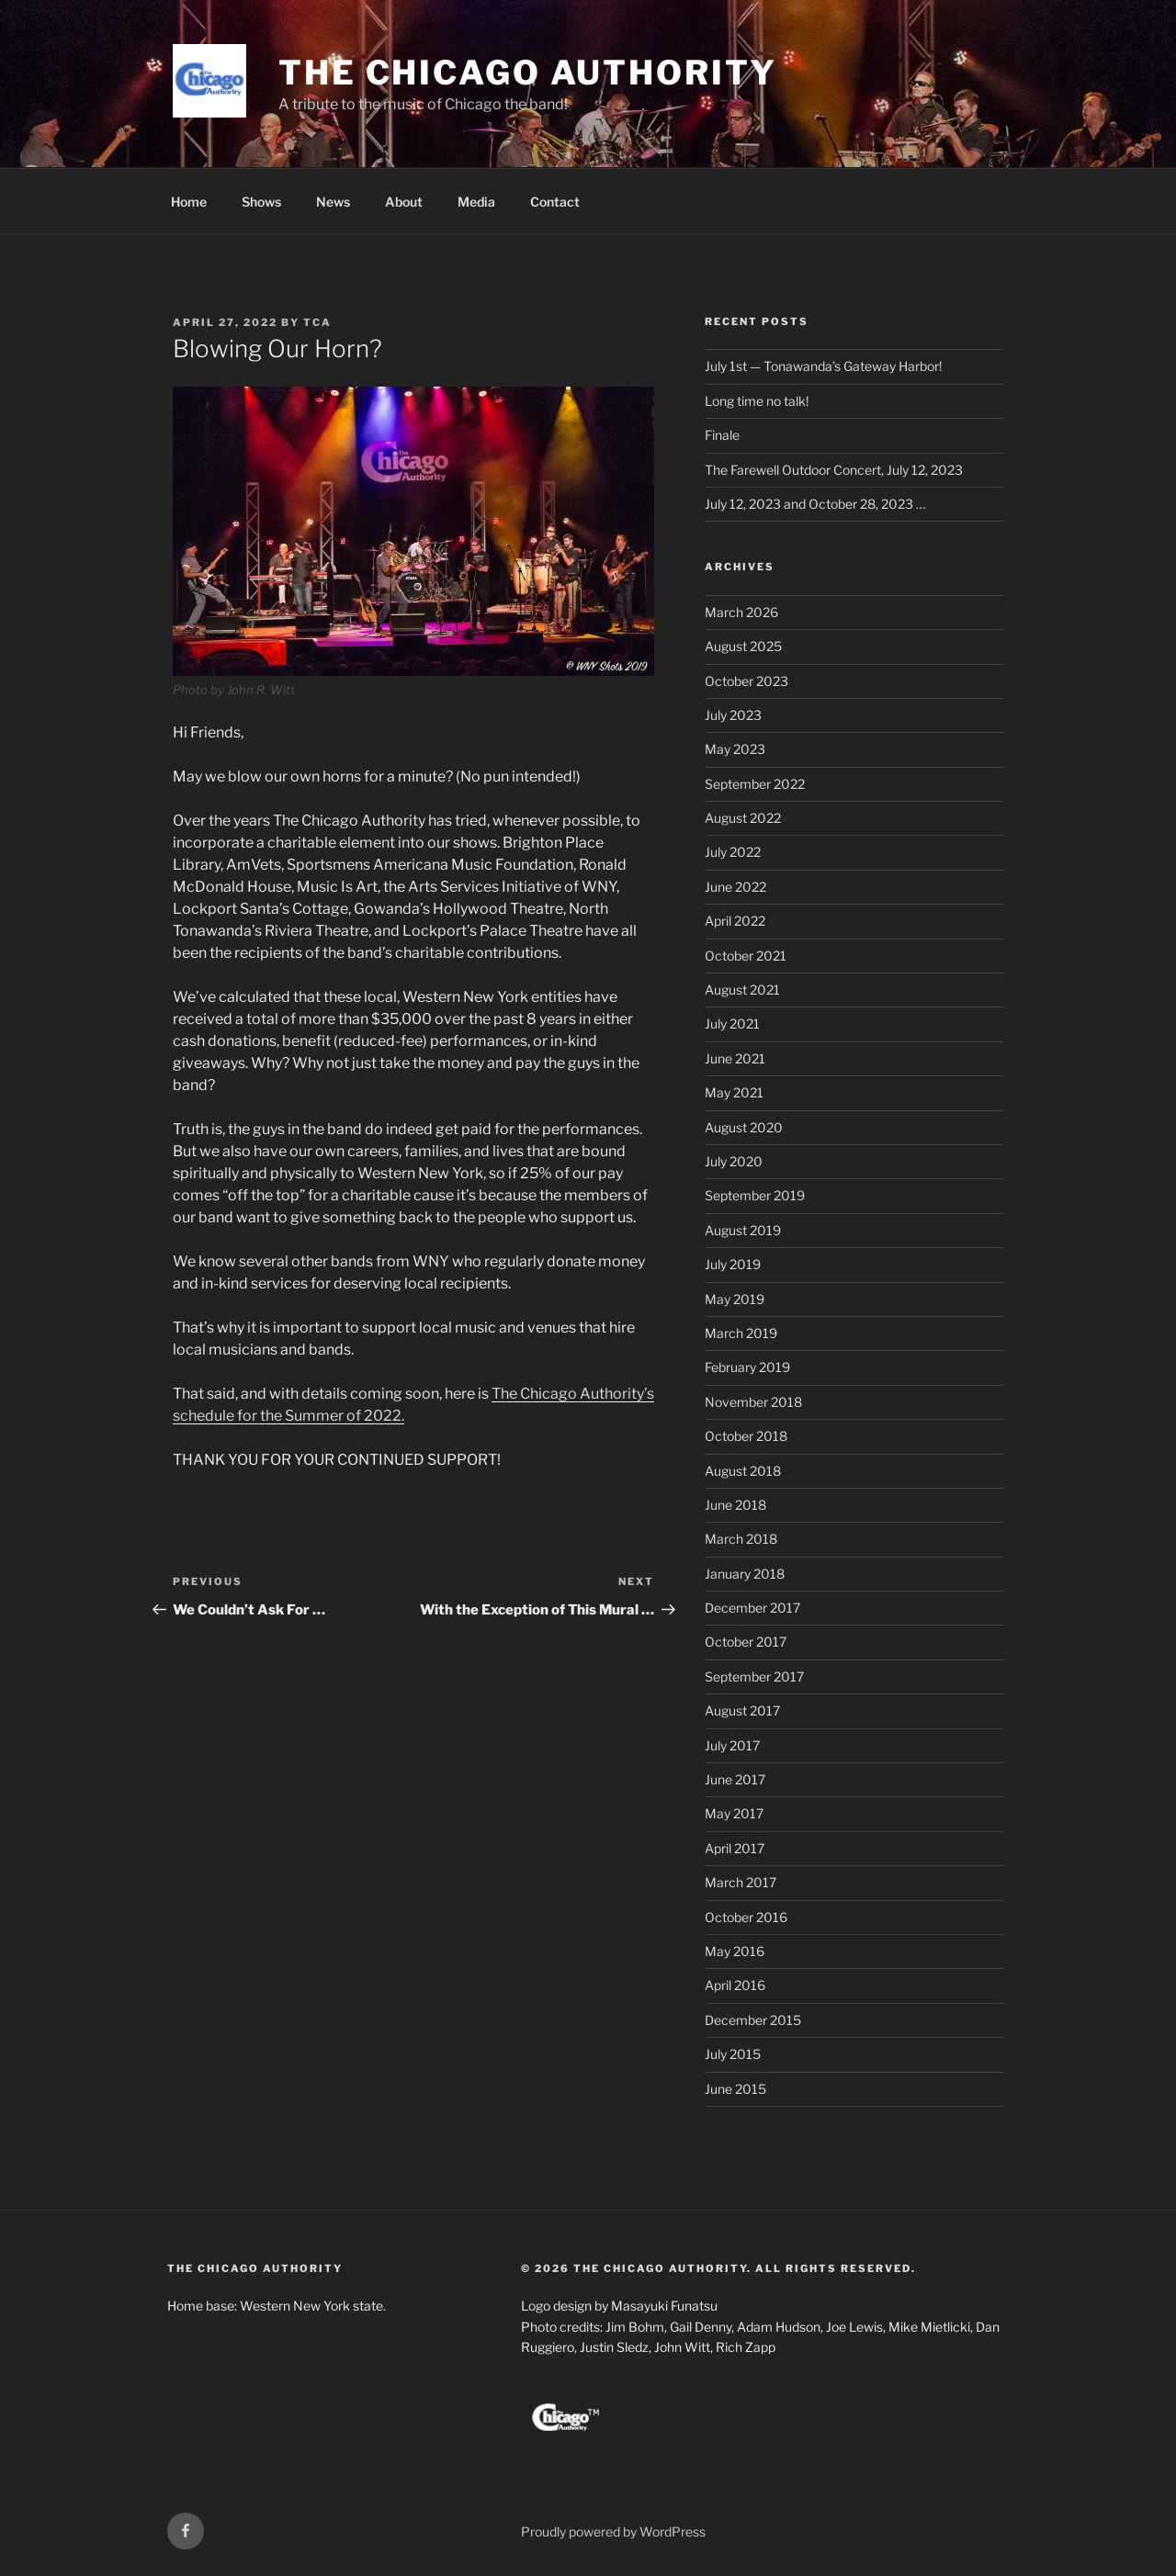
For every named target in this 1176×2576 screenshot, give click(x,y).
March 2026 (741, 612)
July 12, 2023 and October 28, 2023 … (815, 504)
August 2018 (743, 1471)
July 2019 (733, 1264)
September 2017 (754, 1676)
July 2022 (733, 852)
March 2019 (741, 1333)
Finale (722, 435)
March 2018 (741, 1539)
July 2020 (734, 1161)
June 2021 (735, 1058)
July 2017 (732, 1745)
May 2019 (734, 1299)
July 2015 (733, 2054)
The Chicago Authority (527, 72)
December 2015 (753, 2020)
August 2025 (743, 646)
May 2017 (734, 1813)
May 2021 (734, 1092)
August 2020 (744, 1127)
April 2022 (735, 920)
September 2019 (755, 1195)
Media (476, 201)
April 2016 (735, 1985)
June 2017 (735, 1779)
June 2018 (735, 1505)
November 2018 (753, 1402)
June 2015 (735, 2089)
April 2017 (734, 1848)
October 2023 (746, 681)
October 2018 (746, 1436)
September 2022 (755, 784)
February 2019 (747, 1367)
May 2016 (734, 1951)
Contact (555, 201)
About (404, 201)
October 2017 (745, 1641)
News (333, 201)
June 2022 (735, 886)
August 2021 (742, 989)
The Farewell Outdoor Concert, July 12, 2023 (834, 470)
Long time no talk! (756, 401)
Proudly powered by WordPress (613, 2531)
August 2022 (743, 818)
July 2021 (732, 1023)
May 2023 (735, 749)
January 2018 (745, 1573)
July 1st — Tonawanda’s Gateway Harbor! (823, 366)
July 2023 (733, 715)
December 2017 (752, 1607)
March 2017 (740, 1882)
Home (189, 201)
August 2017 (742, 1710)
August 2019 (743, 1230)
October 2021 (745, 955)
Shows (261, 201)
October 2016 (746, 1917)
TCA (317, 322)
